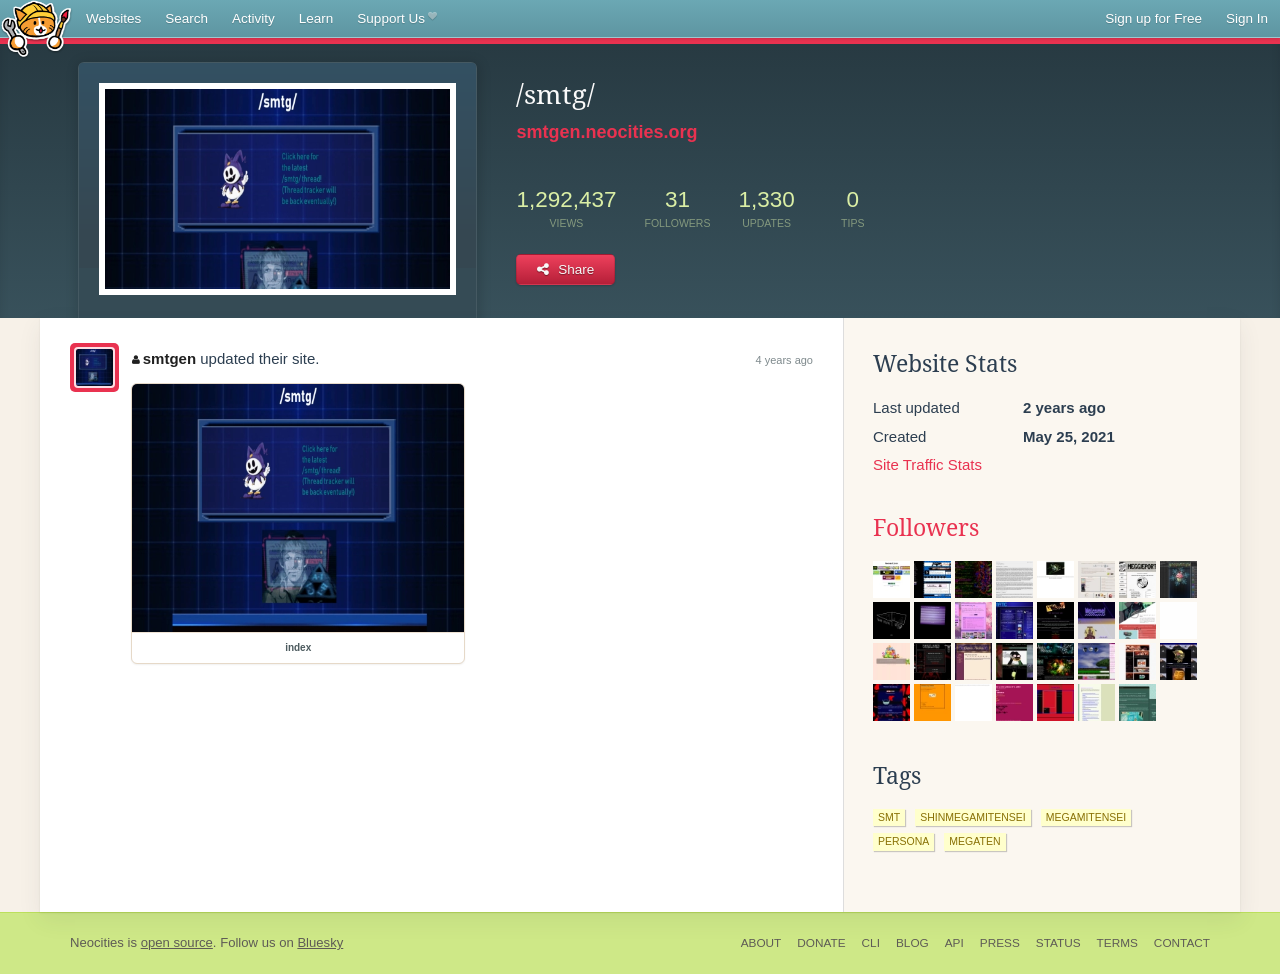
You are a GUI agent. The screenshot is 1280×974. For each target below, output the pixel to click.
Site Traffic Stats (927, 464)
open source (177, 942)
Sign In (1247, 18)
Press (1000, 943)
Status (1058, 943)
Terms (1117, 943)
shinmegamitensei (973, 817)
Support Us (396, 19)
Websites (113, 18)
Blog (912, 943)
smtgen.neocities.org (606, 132)
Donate (821, 943)
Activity (253, 18)
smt (889, 817)
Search (186, 18)
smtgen (164, 358)
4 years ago (784, 360)
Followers (926, 528)
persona (903, 841)
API (954, 943)
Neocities (97, 942)
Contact (1182, 943)
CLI (871, 943)
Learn (316, 18)
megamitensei (1086, 817)
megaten (974, 841)
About (761, 943)
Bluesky (320, 942)
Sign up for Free (1153, 18)
